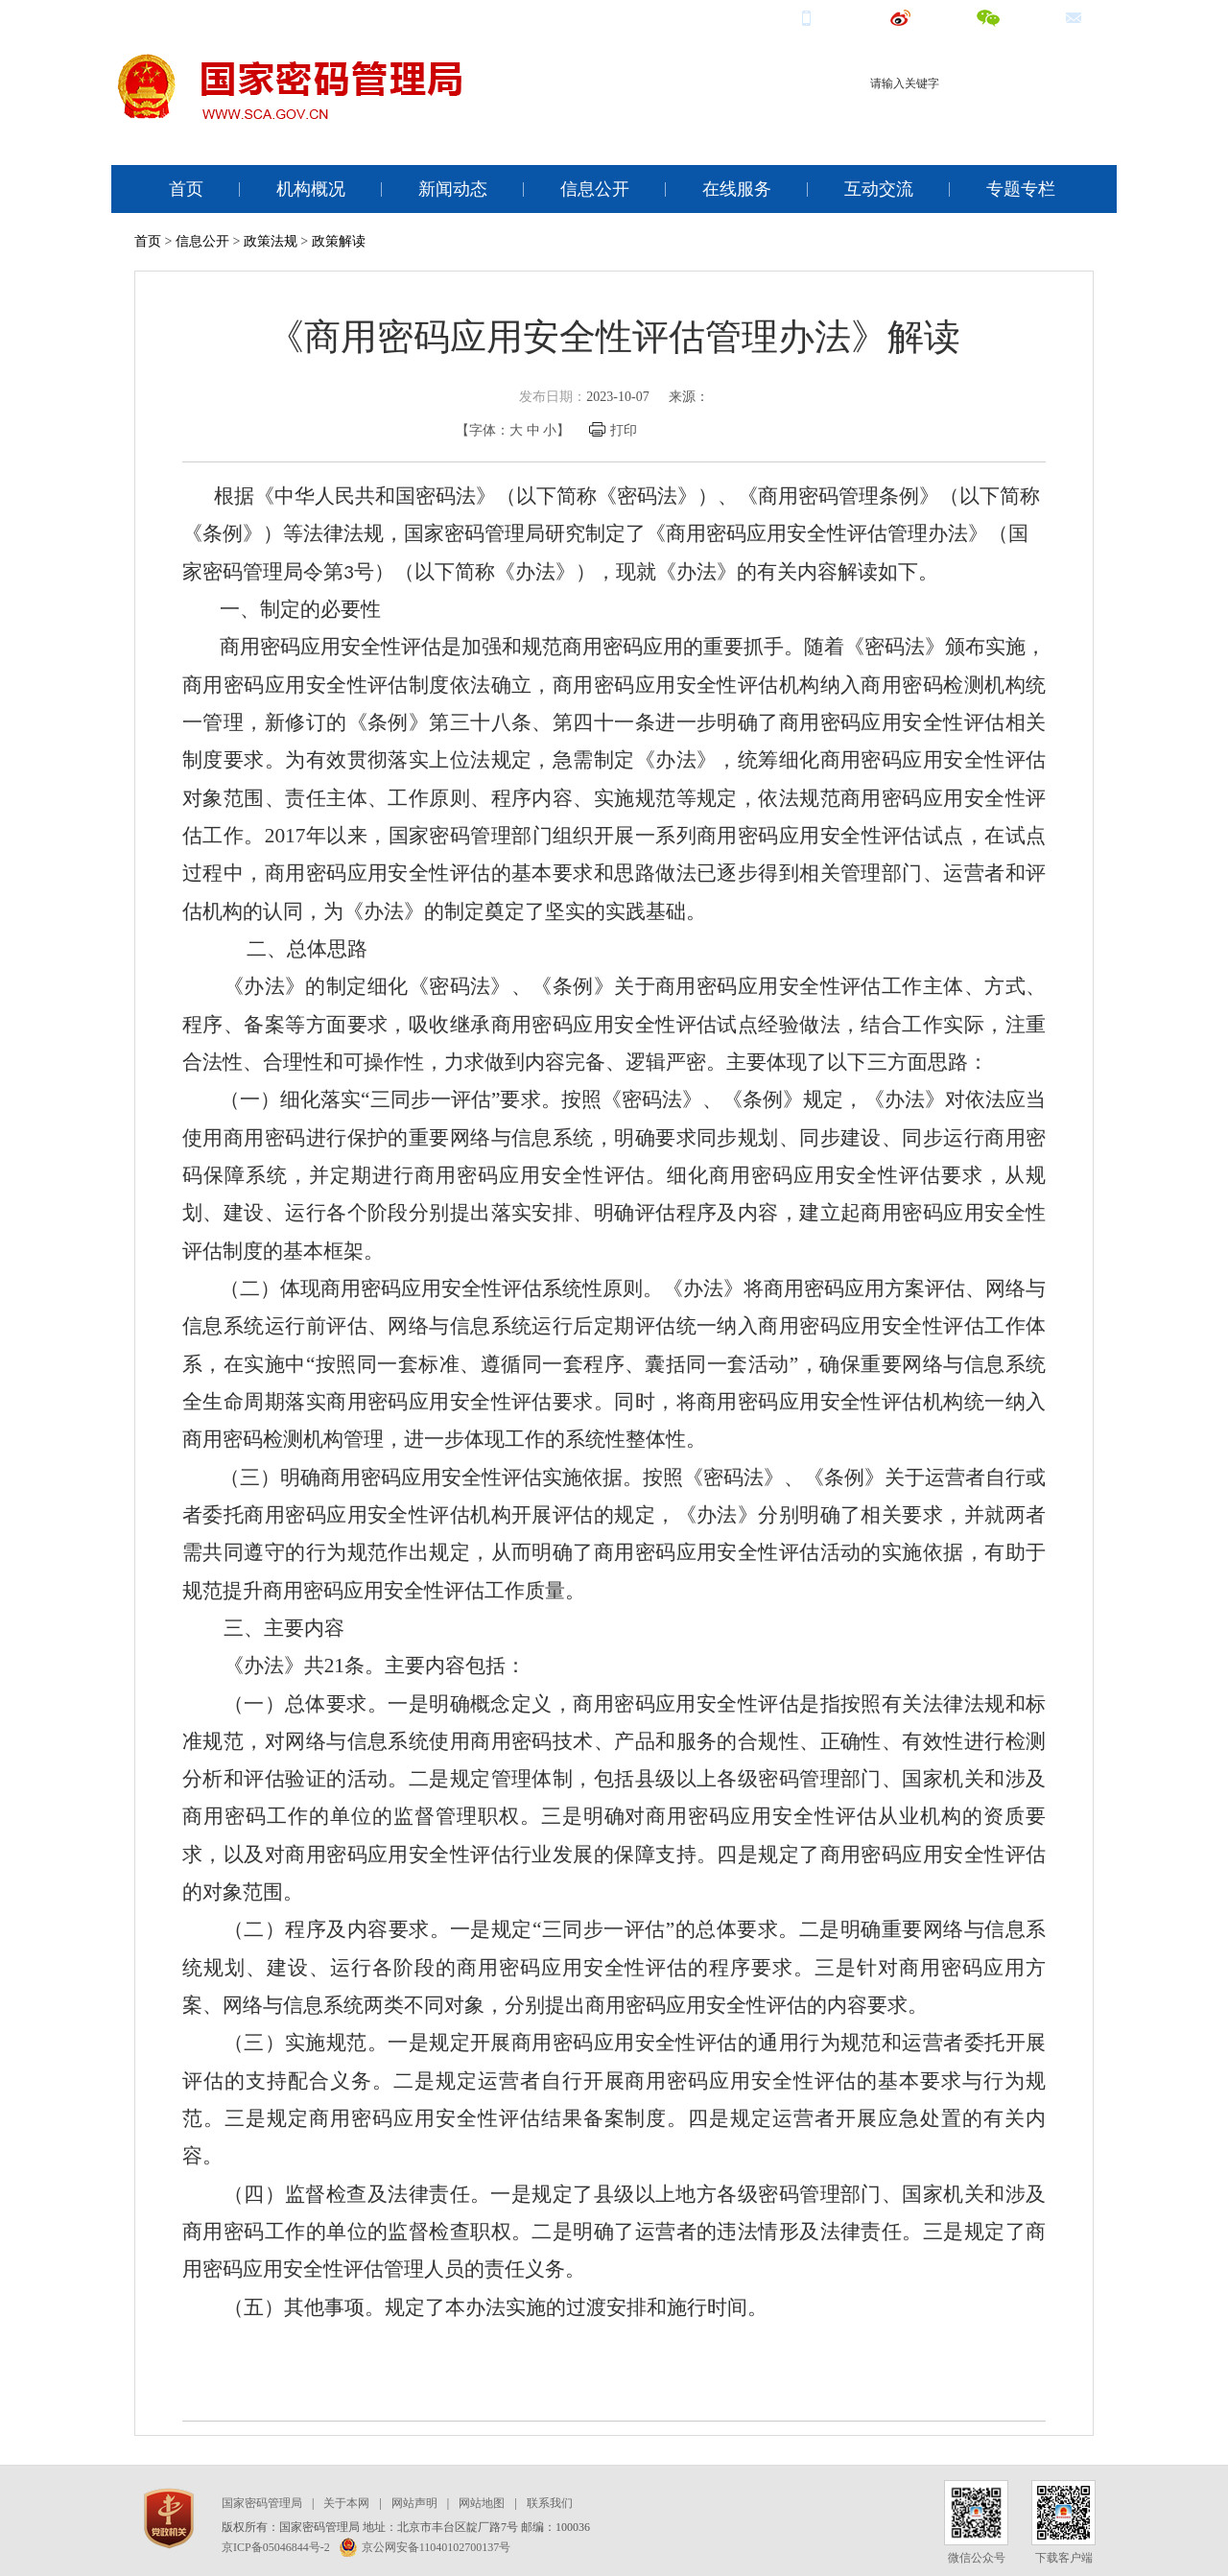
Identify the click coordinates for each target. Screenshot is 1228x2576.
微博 (918, 17)
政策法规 (270, 241)
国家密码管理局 (262, 2503)
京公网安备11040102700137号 (425, 2547)
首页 (186, 189)
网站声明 (414, 2503)
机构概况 (310, 189)
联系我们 (550, 2503)
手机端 (831, 17)
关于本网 (346, 2503)
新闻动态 (452, 189)
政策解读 (339, 241)
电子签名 (1064, 118)
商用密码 (941, 118)
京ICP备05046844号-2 (276, 2547)
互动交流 (878, 189)
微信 (1006, 17)
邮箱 (1091, 17)
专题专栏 (1020, 189)
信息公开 (594, 189)
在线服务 (736, 189)
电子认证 (1003, 118)
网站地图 (482, 2503)
